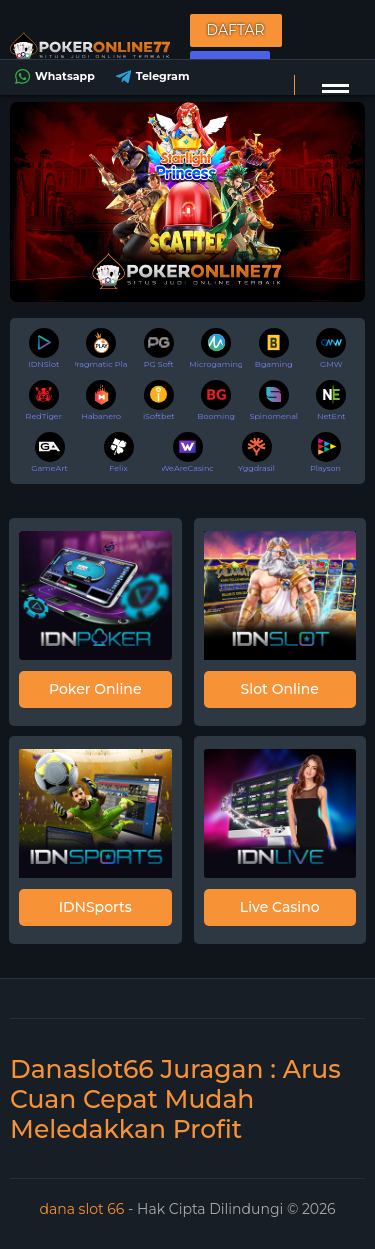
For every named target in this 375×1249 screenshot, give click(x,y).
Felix (119, 452)
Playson (325, 452)
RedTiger (44, 400)
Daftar (236, 30)
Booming (216, 400)
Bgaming (274, 348)
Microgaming (216, 348)
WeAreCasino (188, 452)
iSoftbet (159, 400)
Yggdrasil (256, 452)
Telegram (150, 76)
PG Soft (159, 348)
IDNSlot (43, 348)
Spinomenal (273, 400)
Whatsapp (52, 76)
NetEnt (331, 400)
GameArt (49, 452)
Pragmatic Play (101, 348)
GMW (331, 348)
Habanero (101, 400)
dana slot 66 (83, 1209)
